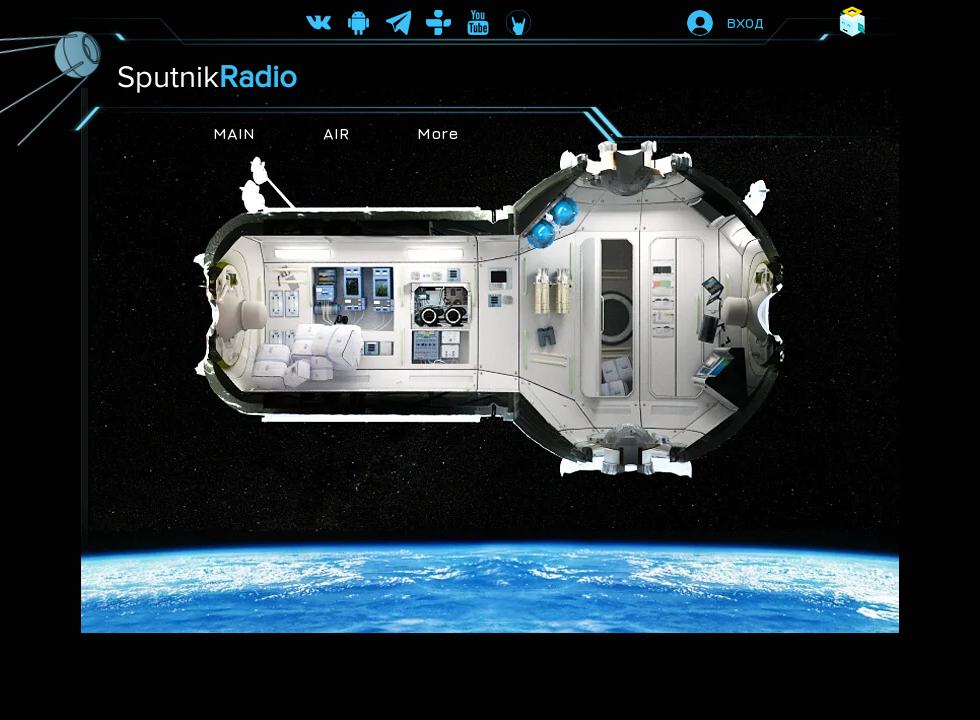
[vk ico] (318, 22)
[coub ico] (518, 22)
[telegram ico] (398, 22)
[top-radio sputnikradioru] (438, 22)
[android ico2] (358, 22)
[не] (478, 22)
